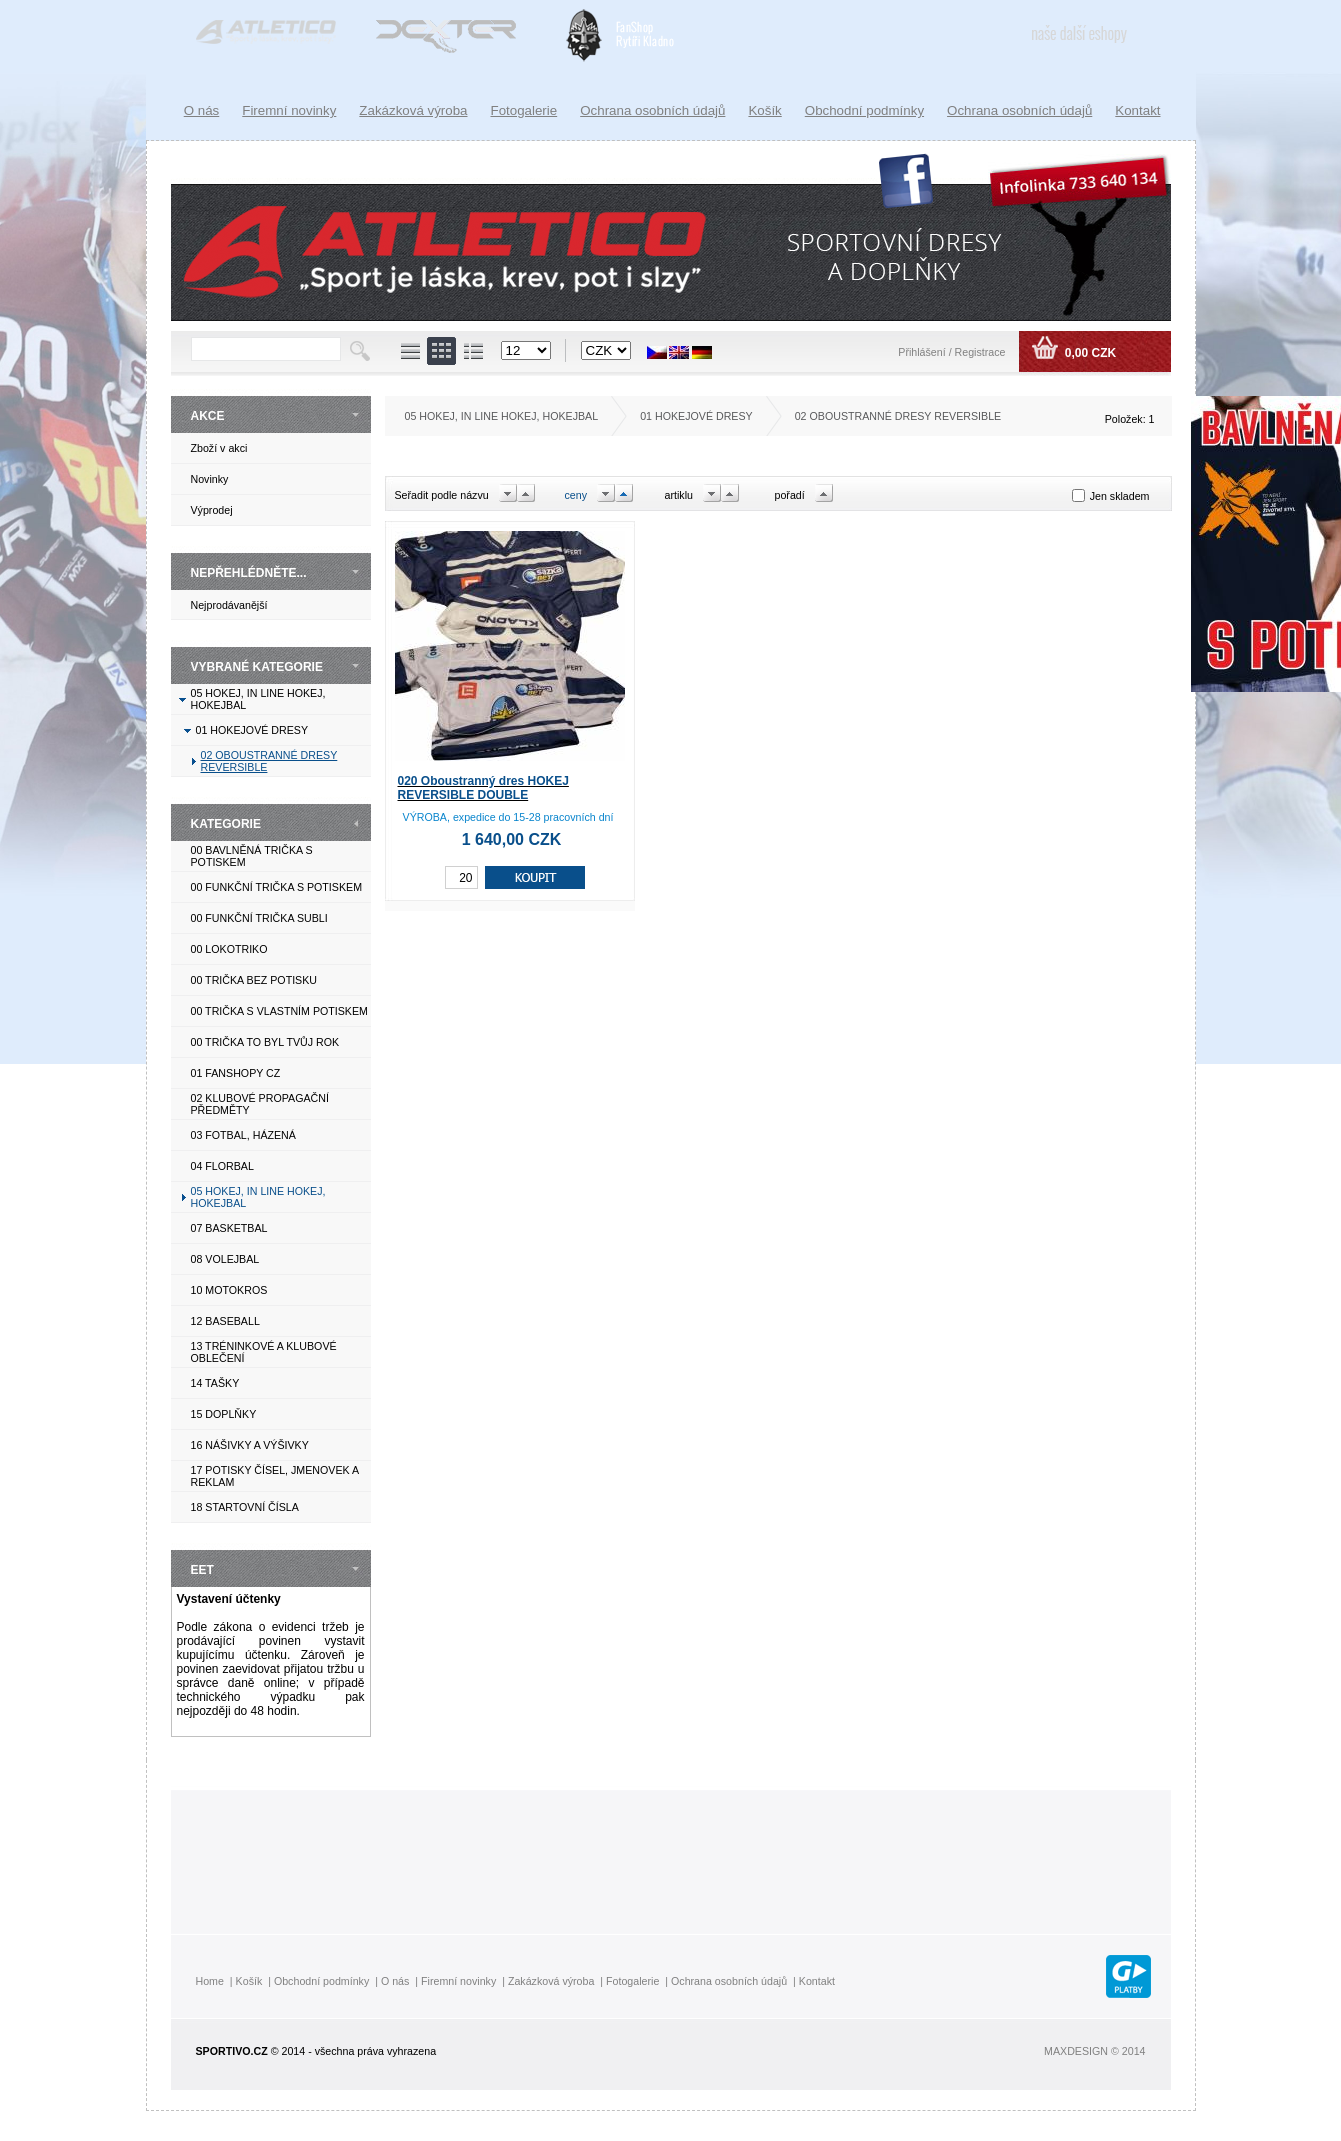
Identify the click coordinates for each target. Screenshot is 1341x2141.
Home (210, 1981)
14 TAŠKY (215, 1383)
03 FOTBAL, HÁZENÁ (243, 1135)
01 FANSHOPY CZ (236, 1073)
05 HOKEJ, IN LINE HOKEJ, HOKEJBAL (502, 416)
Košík (764, 110)
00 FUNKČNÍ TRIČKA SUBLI (259, 918)
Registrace (980, 352)
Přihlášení (923, 352)
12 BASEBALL (225, 1321)
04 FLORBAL (222, 1166)
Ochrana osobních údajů (1019, 110)
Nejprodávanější (229, 605)
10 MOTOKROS (229, 1290)
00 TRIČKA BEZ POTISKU (254, 980)
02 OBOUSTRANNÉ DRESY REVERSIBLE (898, 416)
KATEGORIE (226, 824)
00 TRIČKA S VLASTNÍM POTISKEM (279, 1011)
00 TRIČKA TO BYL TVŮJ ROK (265, 1042)
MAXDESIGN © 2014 (1094, 2051)
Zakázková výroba (413, 110)
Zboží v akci (219, 448)
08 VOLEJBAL (225, 1259)
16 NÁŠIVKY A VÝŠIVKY (250, 1445)
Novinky (210, 479)
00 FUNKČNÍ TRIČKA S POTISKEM (277, 887)
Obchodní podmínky (864, 110)
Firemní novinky (289, 110)
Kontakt (1137, 110)
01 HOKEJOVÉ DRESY (252, 730)
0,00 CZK (1088, 353)
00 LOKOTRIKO (229, 949)
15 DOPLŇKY (224, 1414)
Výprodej (212, 510)
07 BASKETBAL (229, 1228)
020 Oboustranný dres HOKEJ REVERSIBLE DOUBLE (483, 788)
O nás (202, 110)
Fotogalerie (524, 110)
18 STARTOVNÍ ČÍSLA (245, 1507)
